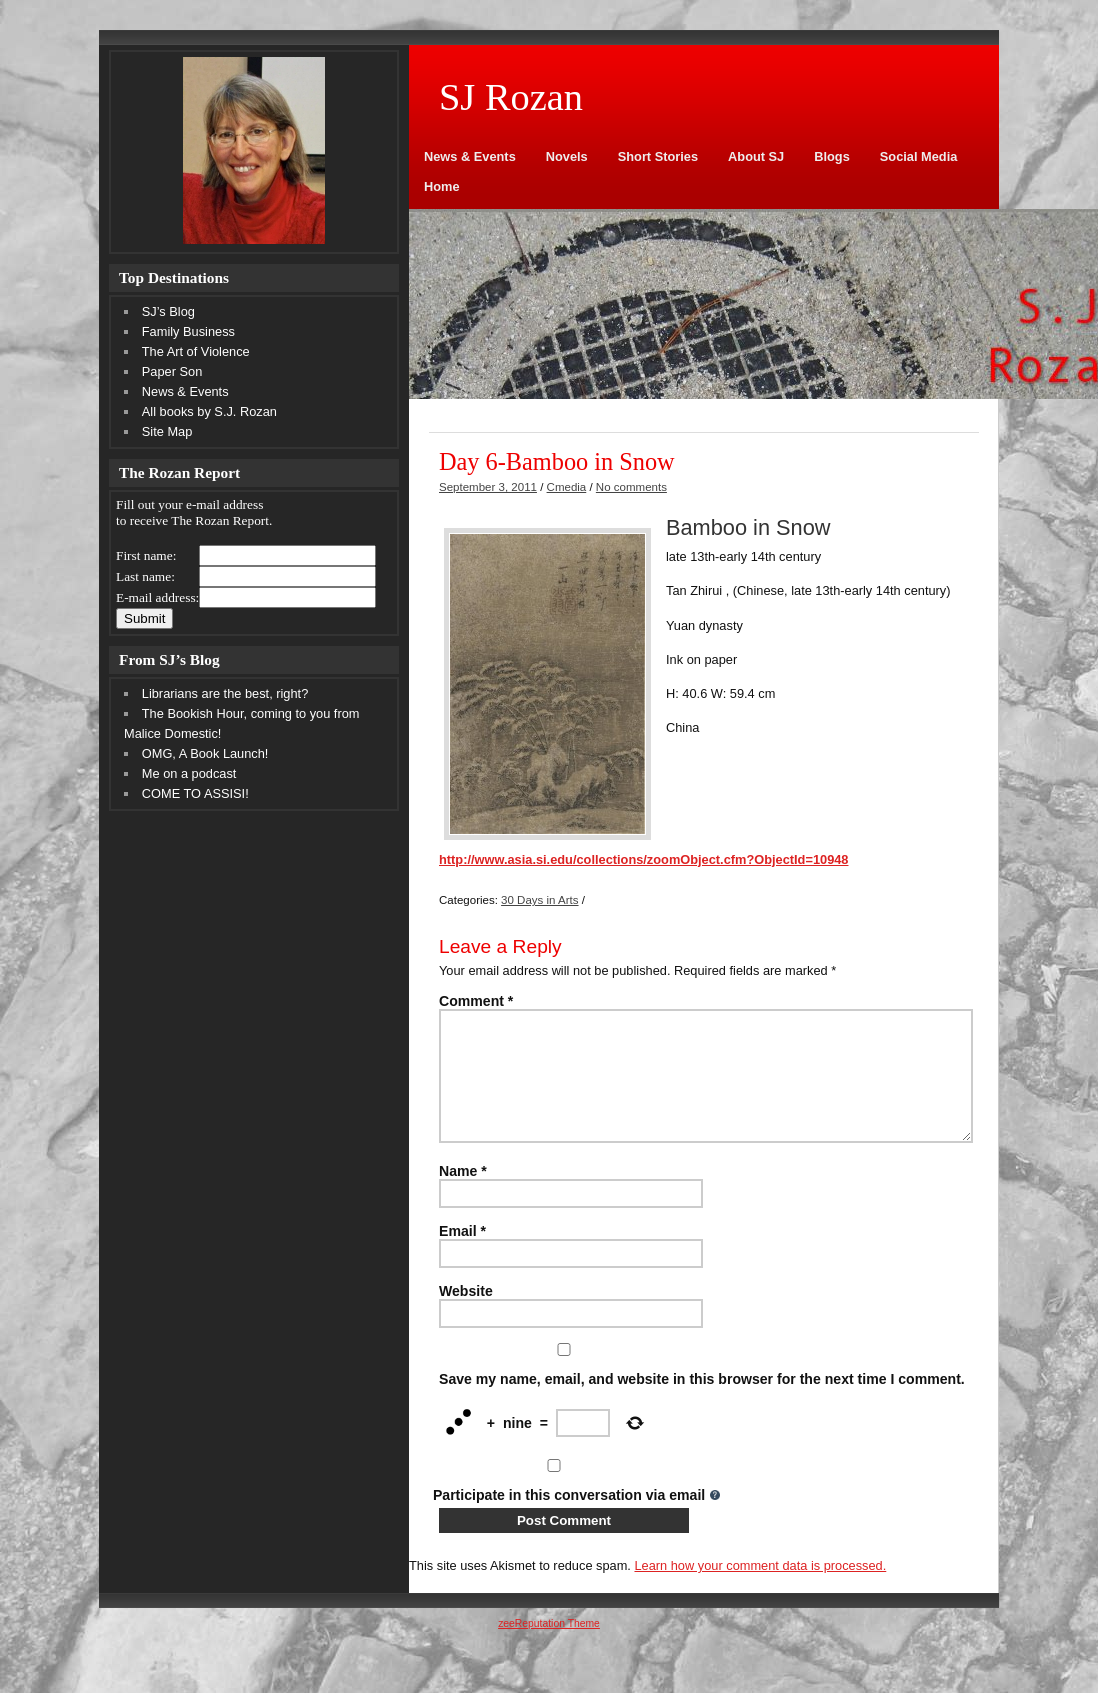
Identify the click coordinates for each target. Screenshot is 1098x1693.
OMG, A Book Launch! (205, 753)
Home (442, 186)
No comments (631, 487)
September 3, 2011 (488, 487)
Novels (567, 156)
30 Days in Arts (539, 900)
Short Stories (658, 156)
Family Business (188, 331)
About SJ (756, 156)
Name (463, 1195)
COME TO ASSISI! (195, 793)
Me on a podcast (189, 773)
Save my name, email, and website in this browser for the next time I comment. (702, 1403)
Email (462, 1255)
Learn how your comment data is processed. (760, 1589)
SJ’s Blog (168, 311)
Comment (476, 1001)
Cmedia (567, 487)
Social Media (919, 156)
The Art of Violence (196, 351)
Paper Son (172, 371)
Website (466, 1315)
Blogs (832, 156)
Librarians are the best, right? (225, 693)
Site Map (167, 431)
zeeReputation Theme (549, 1647)
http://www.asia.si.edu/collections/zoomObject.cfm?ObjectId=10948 (643, 859)
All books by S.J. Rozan (209, 411)
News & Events (470, 156)
